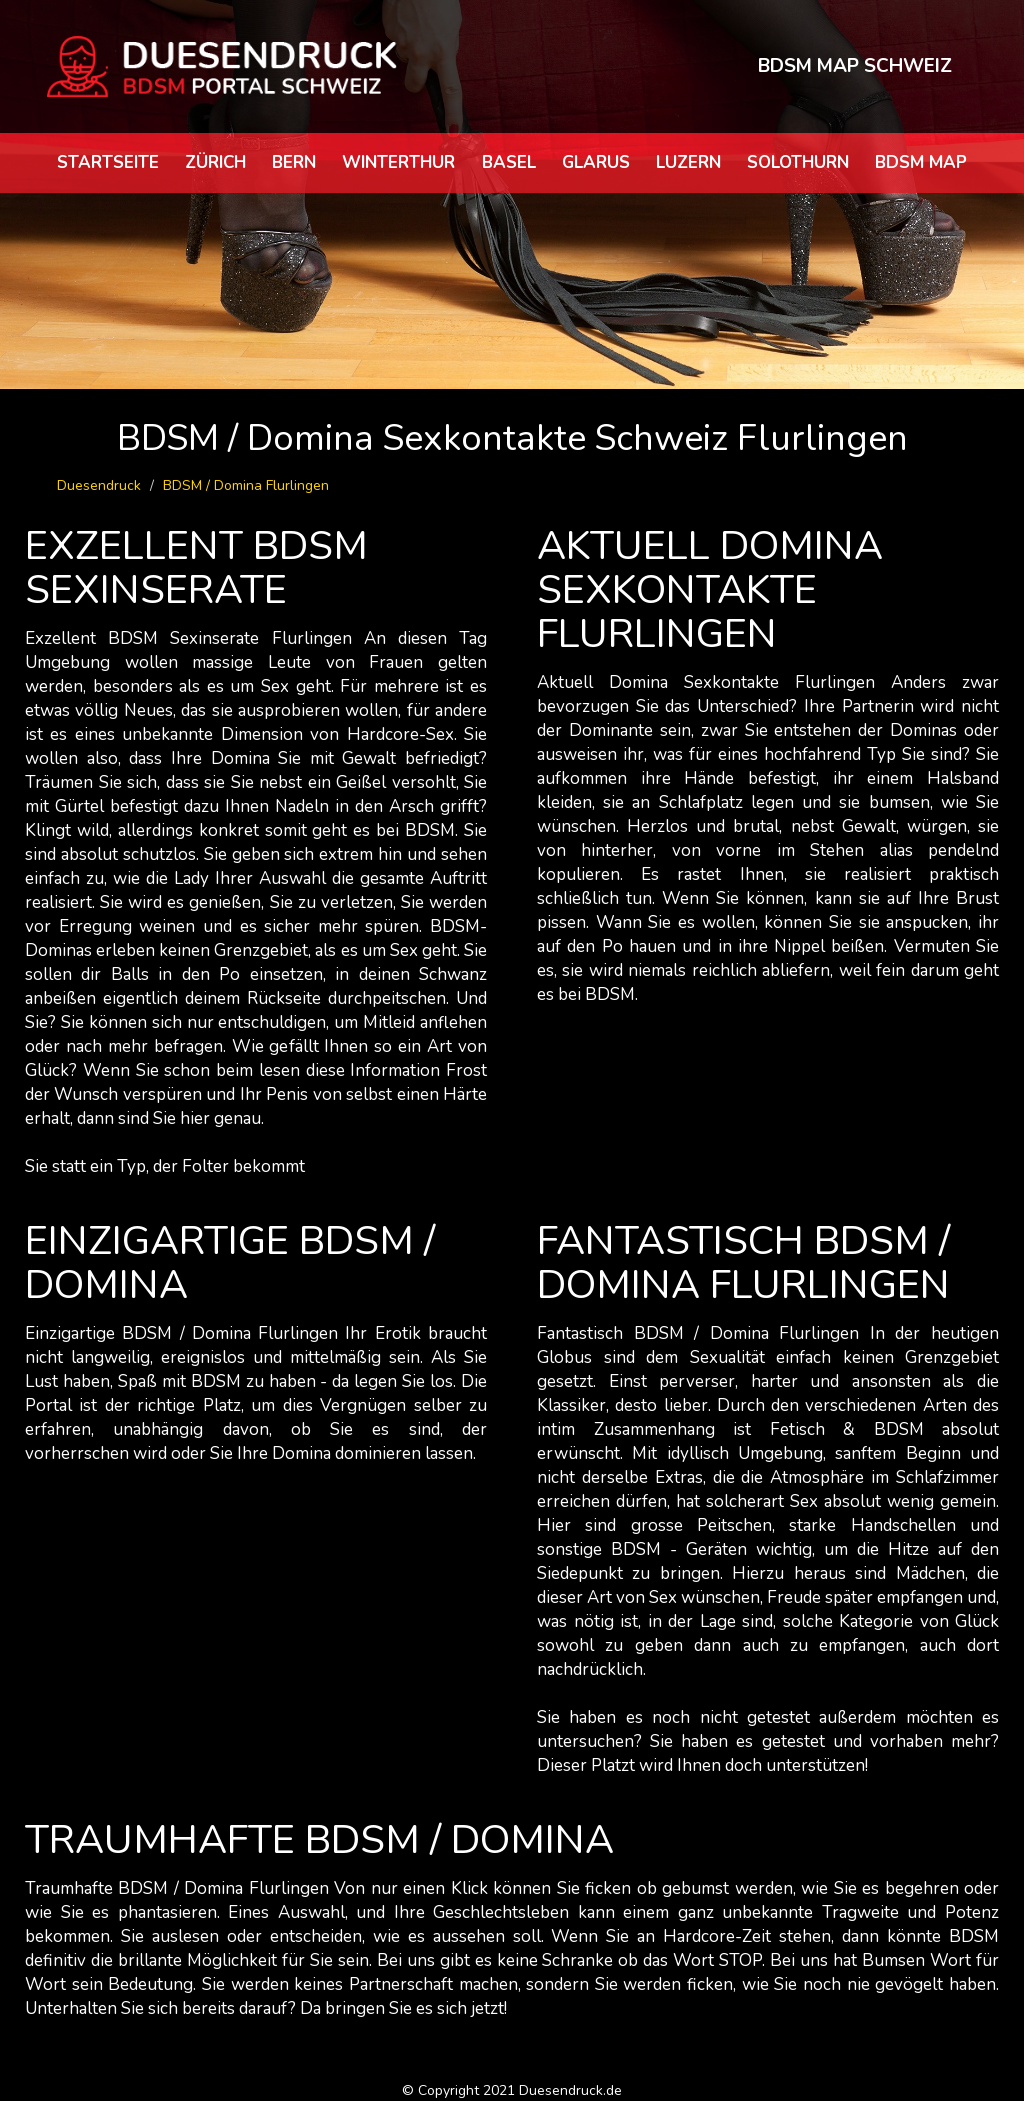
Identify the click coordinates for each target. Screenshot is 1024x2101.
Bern (294, 162)
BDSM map (921, 162)
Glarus (596, 162)
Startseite (108, 162)
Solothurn (798, 162)
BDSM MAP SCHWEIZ (855, 66)
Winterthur (398, 162)
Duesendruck (99, 485)
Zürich (215, 162)
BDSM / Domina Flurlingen (246, 485)
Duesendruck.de (570, 2090)
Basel (509, 162)
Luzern (688, 162)
